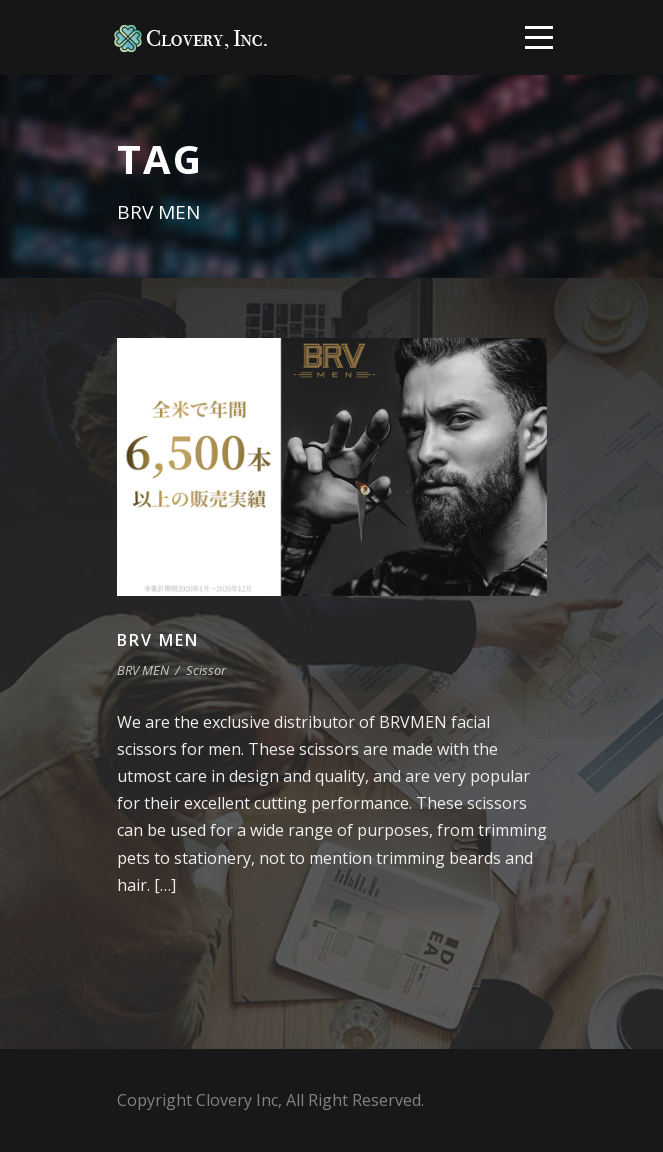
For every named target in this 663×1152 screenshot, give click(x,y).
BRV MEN (158, 640)
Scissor (206, 670)
